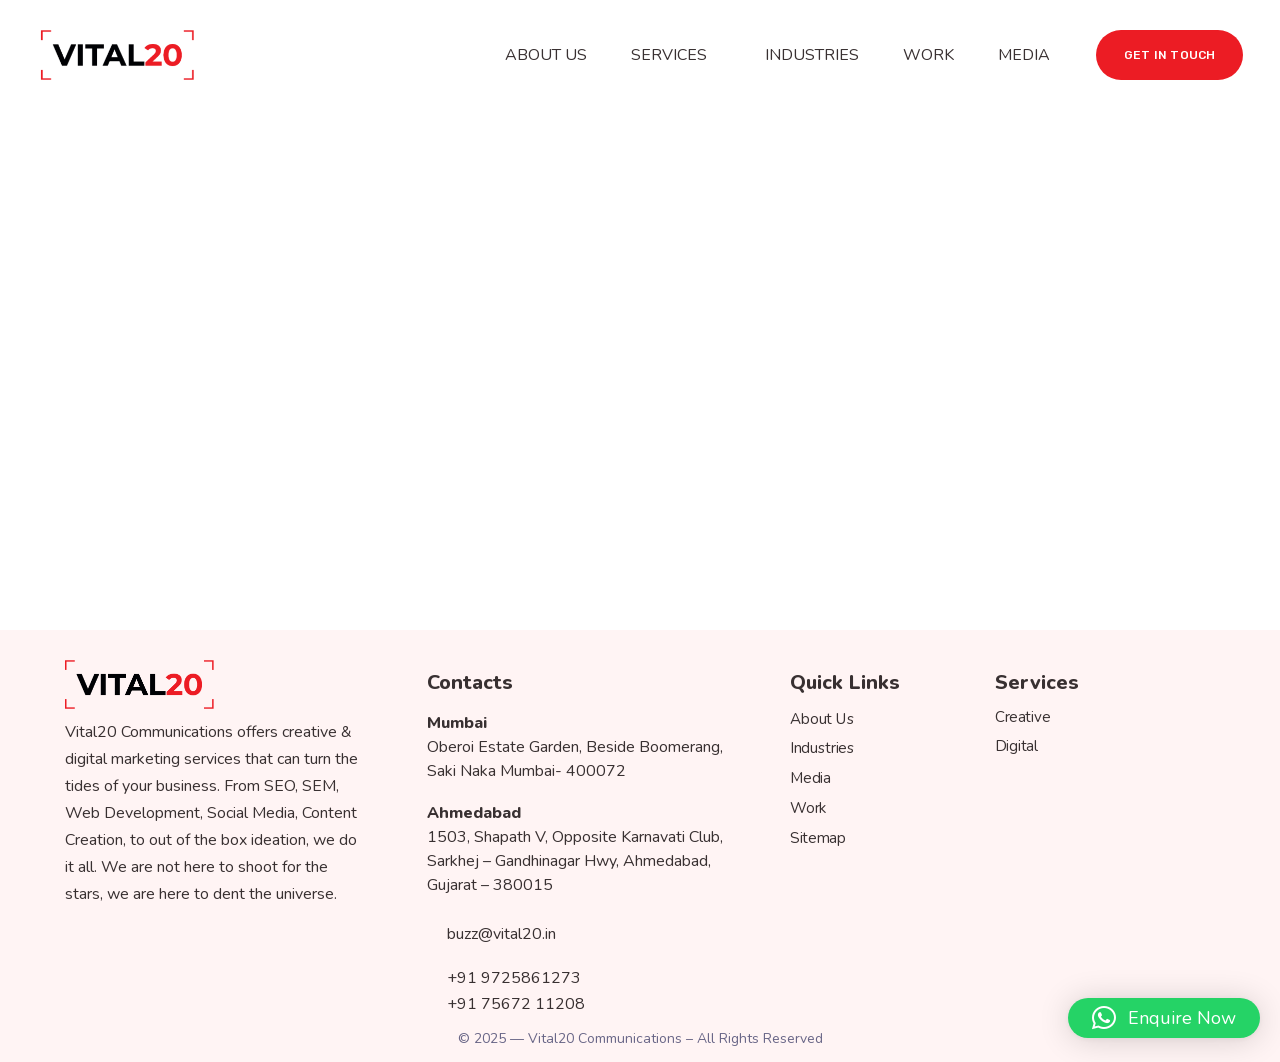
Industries (822, 748)
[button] (1164, 1018)
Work (808, 808)
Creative (1022, 716)
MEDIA (1024, 55)
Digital (1016, 746)
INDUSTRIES (812, 55)
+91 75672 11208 (506, 999)
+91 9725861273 (504, 975)
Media (810, 778)
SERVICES (669, 55)
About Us (822, 719)
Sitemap (817, 837)
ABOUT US (546, 55)
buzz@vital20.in (491, 933)
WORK (928, 55)
